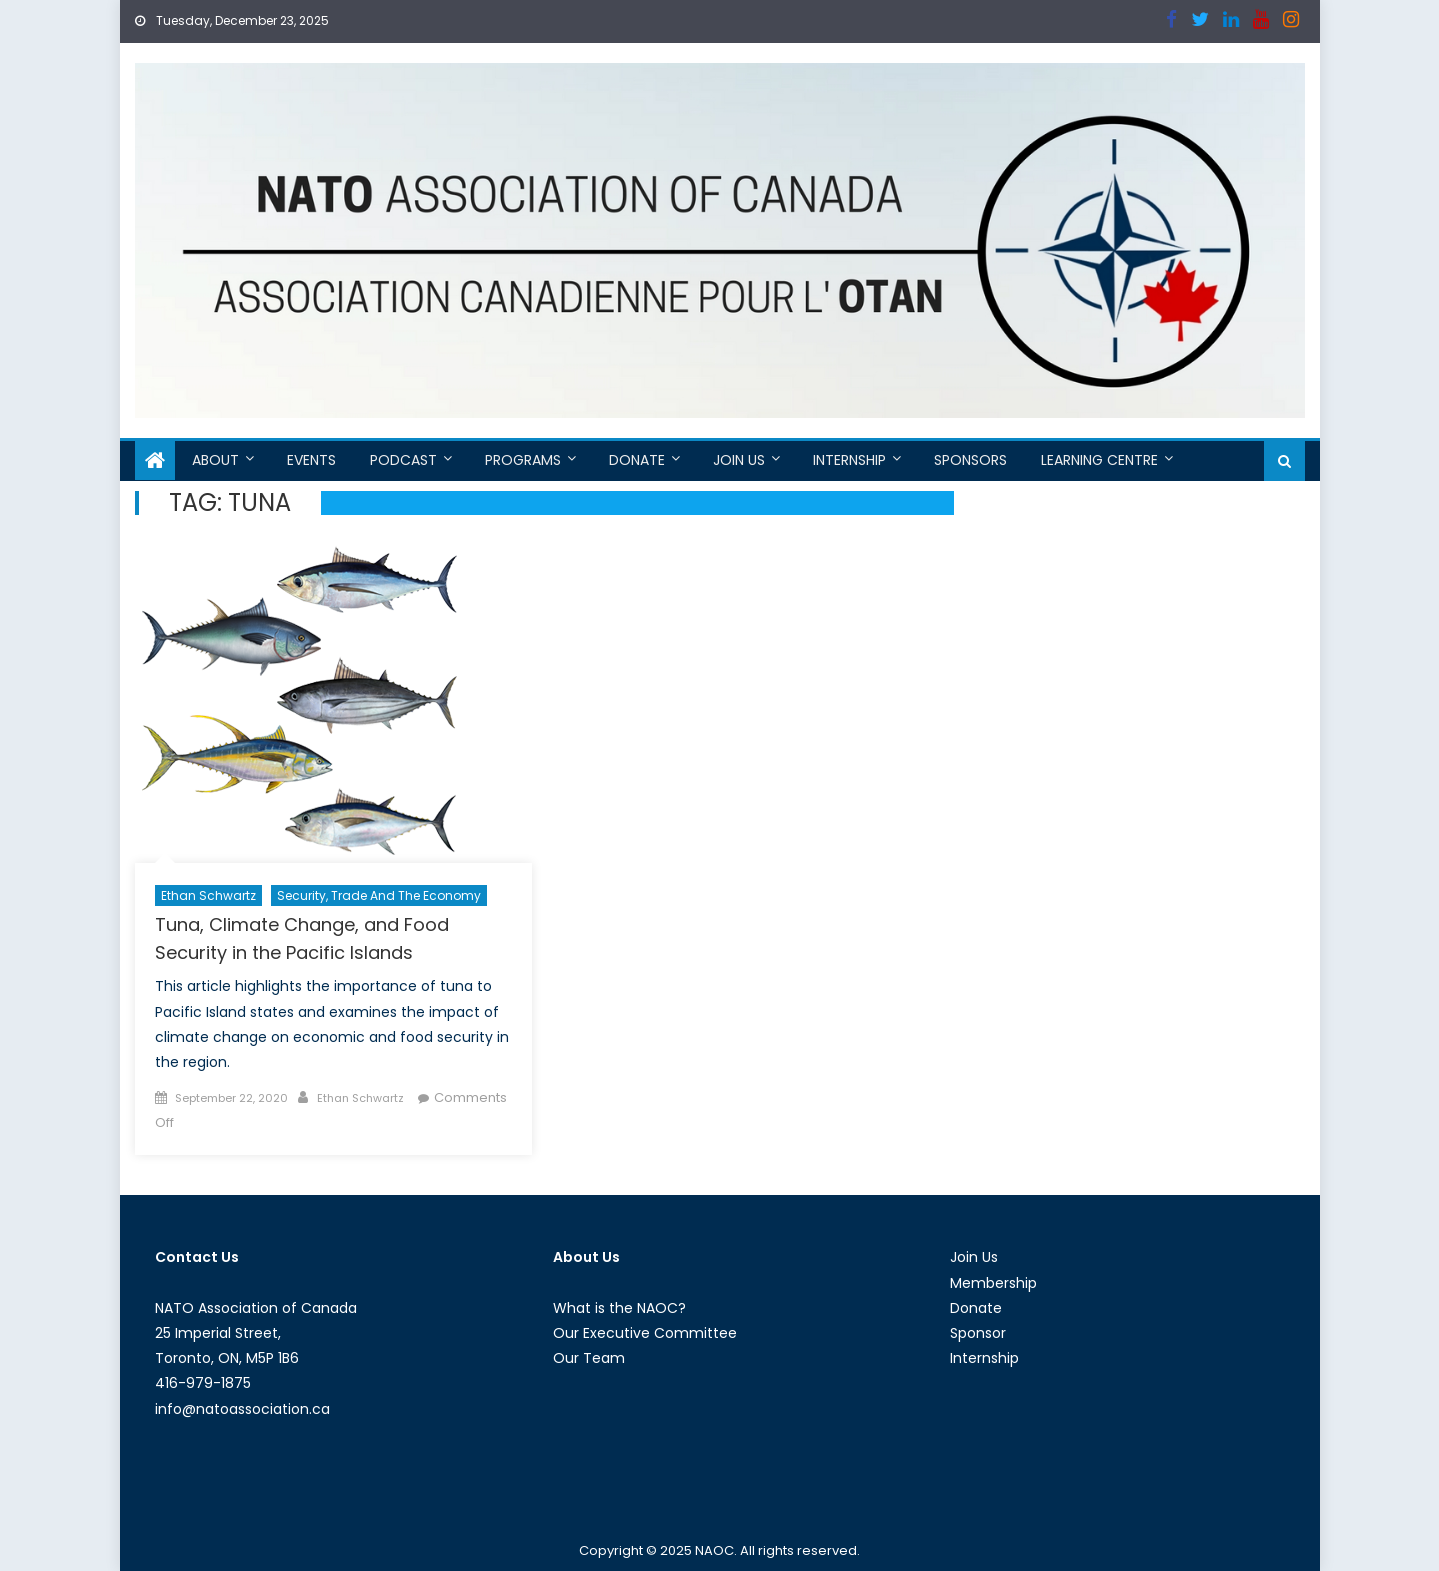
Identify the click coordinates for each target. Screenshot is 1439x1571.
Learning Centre (1099, 460)
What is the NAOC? (619, 1308)
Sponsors (970, 460)
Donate (637, 460)
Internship (849, 460)
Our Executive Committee (645, 1333)
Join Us (739, 460)
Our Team (589, 1358)
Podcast (403, 460)
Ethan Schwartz (208, 895)
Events (311, 460)
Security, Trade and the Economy (379, 895)
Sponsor (978, 1333)
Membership (993, 1283)
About (215, 460)
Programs (523, 460)
